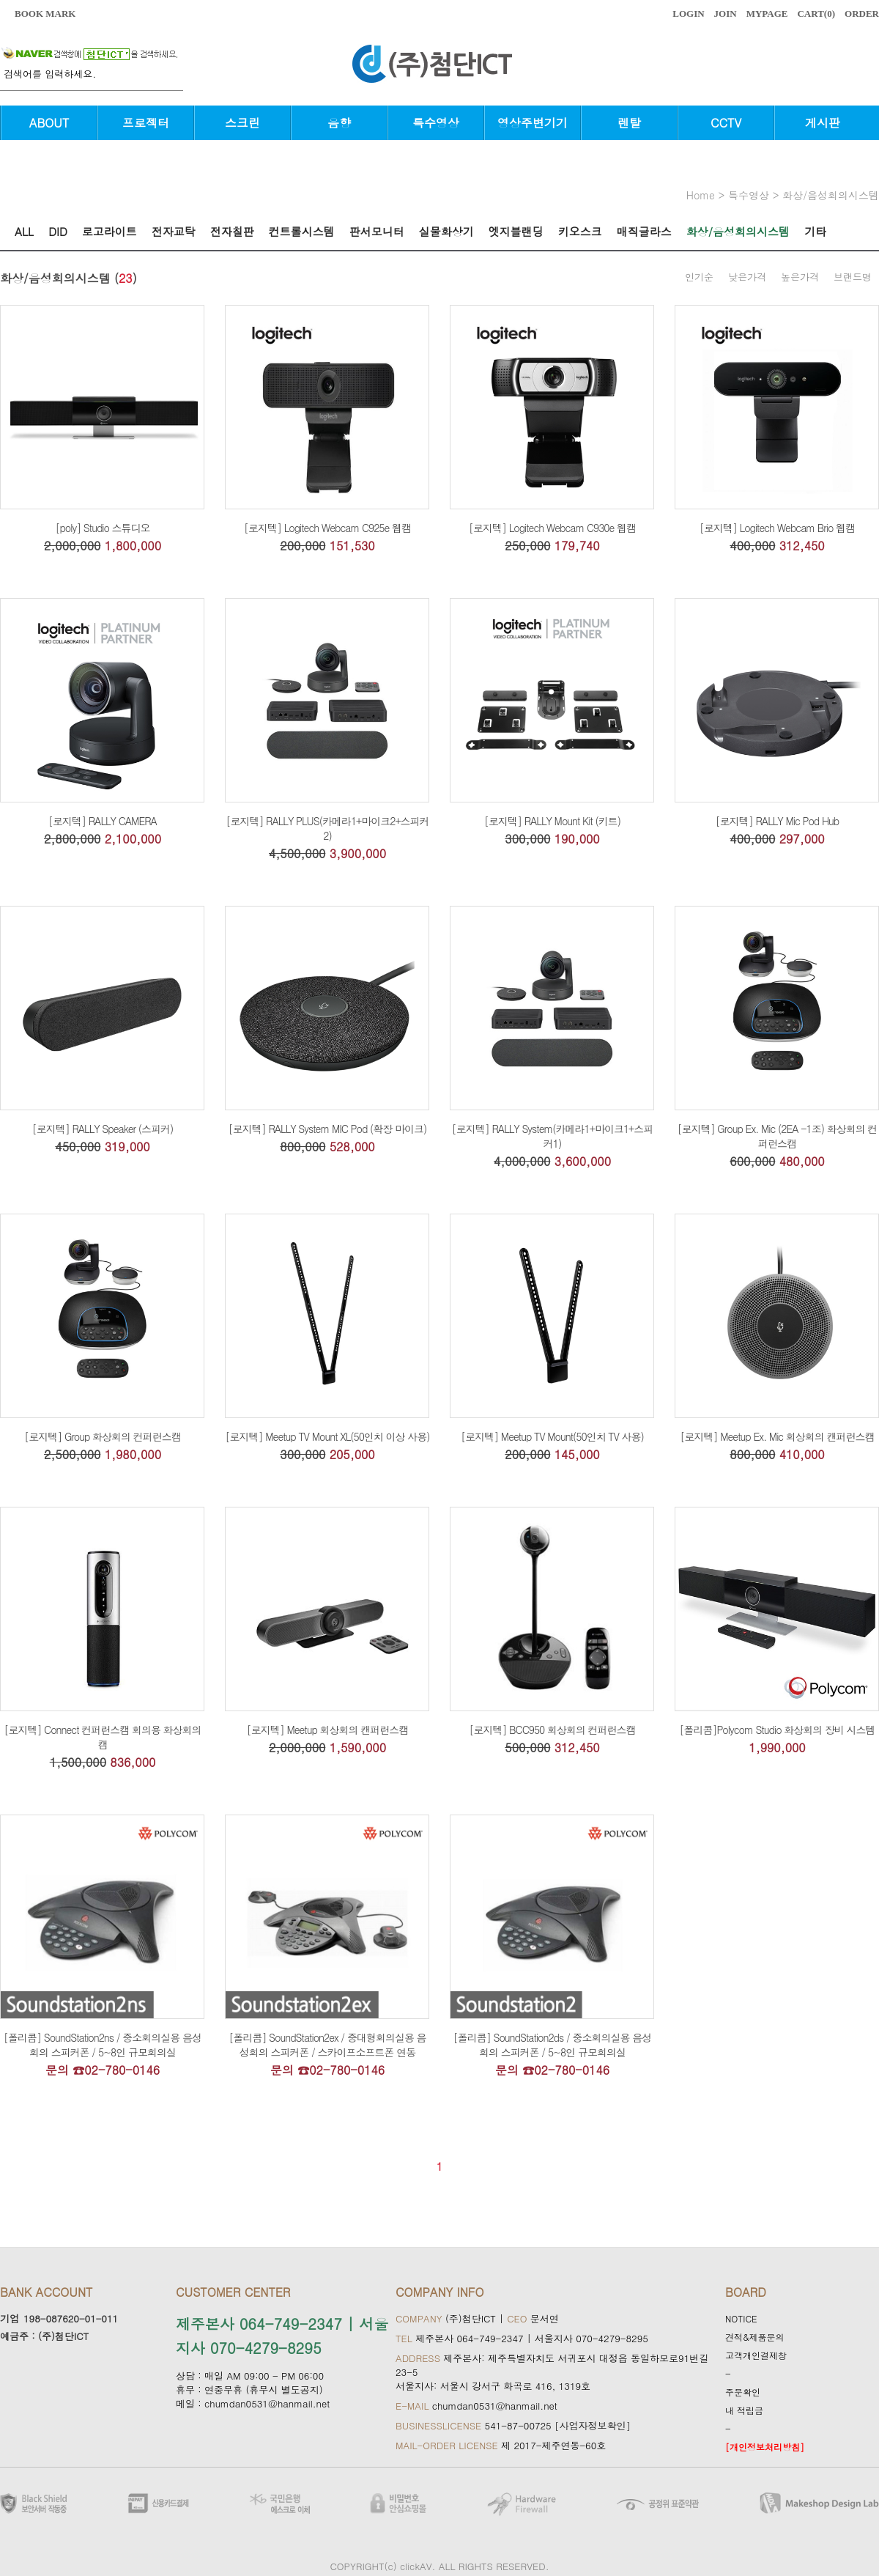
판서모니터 (376, 231)
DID (57, 231)
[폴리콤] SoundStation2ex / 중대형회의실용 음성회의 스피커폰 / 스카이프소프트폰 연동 (327, 2044)
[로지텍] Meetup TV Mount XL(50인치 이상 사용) (328, 1436)
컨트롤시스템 (302, 231)
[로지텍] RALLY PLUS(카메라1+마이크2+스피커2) (327, 828)
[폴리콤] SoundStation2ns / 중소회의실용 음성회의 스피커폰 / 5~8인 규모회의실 (102, 2044)
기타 (815, 231)
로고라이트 (109, 231)
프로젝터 (145, 122)
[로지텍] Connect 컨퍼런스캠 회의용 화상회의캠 (102, 1737)
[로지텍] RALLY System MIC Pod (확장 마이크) (328, 1128)
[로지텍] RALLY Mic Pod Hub (777, 820)
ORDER (862, 13)
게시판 (822, 122)
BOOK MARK (45, 13)
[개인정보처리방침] (764, 2446)
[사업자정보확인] (593, 2425)
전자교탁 (174, 231)
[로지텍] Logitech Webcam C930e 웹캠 (552, 527)
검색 (175, 81)
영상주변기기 (532, 122)
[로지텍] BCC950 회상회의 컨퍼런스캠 (552, 1729)
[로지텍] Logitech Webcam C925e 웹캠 (327, 527)
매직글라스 (644, 231)
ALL (24, 231)
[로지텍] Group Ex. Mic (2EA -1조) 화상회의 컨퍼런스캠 (778, 1136)
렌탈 (629, 122)
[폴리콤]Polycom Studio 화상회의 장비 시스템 (777, 1729)
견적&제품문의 (755, 2336)
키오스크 (580, 231)
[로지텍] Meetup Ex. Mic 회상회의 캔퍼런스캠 (777, 1436)
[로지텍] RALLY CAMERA (102, 820)
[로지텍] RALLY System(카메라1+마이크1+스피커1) (552, 1136)
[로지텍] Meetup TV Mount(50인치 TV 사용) (552, 1436)
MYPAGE (767, 13)
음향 (339, 122)
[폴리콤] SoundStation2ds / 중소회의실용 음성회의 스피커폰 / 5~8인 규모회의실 (552, 2044)
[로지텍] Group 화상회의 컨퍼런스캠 (102, 1436)
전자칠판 (232, 231)
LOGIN (688, 13)
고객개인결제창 (756, 2355)
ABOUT (49, 122)
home (700, 195)
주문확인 (742, 2391)
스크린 (242, 122)
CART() (816, 13)
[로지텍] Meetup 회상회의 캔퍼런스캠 (328, 1729)
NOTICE (741, 2318)
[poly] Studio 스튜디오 (102, 527)
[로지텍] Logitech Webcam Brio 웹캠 (777, 527)
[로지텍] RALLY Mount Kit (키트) (552, 820)
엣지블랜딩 (516, 231)
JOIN (725, 13)
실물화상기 (446, 231)
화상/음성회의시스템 (830, 195)
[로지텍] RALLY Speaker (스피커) (103, 1128)
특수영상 (435, 122)
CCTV (726, 122)
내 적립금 (744, 2410)
